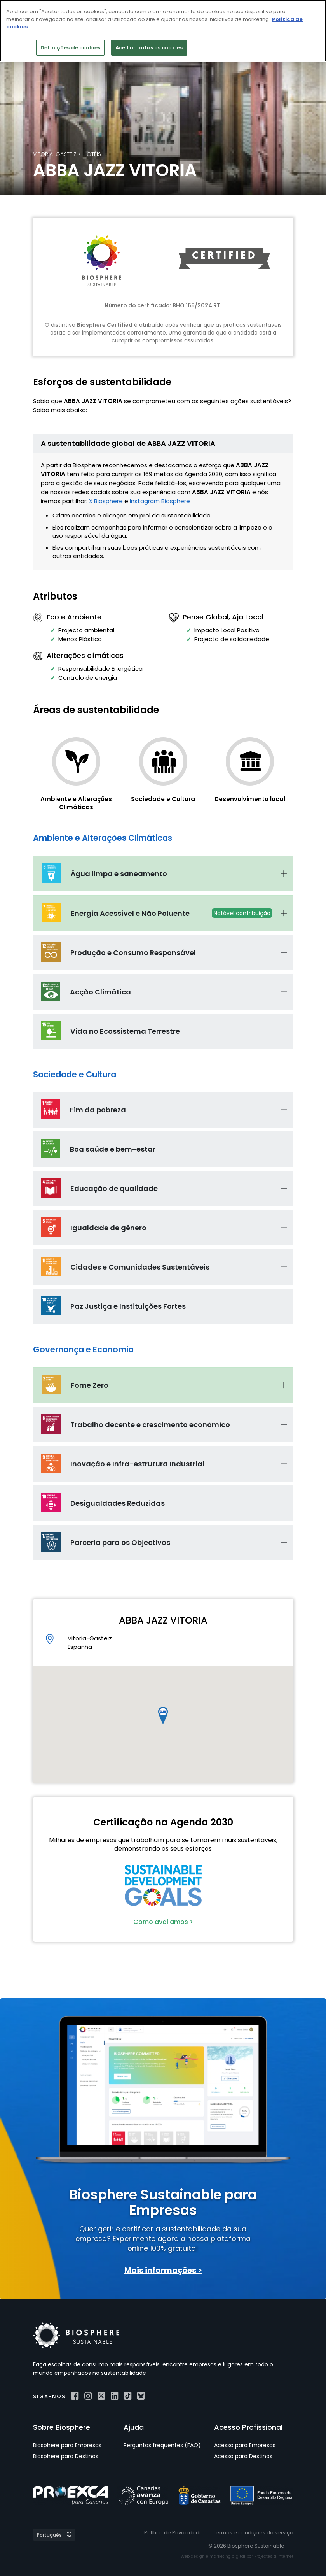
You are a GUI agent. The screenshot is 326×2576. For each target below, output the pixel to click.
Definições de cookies (70, 47)
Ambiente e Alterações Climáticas (76, 803)
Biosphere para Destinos (65, 2456)
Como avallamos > (163, 1921)
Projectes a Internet (273, 2556)
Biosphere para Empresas (67, 2445)
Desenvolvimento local (249, 799)
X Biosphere (106, 501)
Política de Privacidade (173, 2532)
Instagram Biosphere (160, 501)
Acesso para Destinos (243, 2456)
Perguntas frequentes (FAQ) (162, 2445)
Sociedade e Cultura (163, 799)
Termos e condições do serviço (253, 2532)
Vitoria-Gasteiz (55, 154)
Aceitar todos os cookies (149, 47)
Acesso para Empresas (244, 2445)
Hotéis (92, 154)
